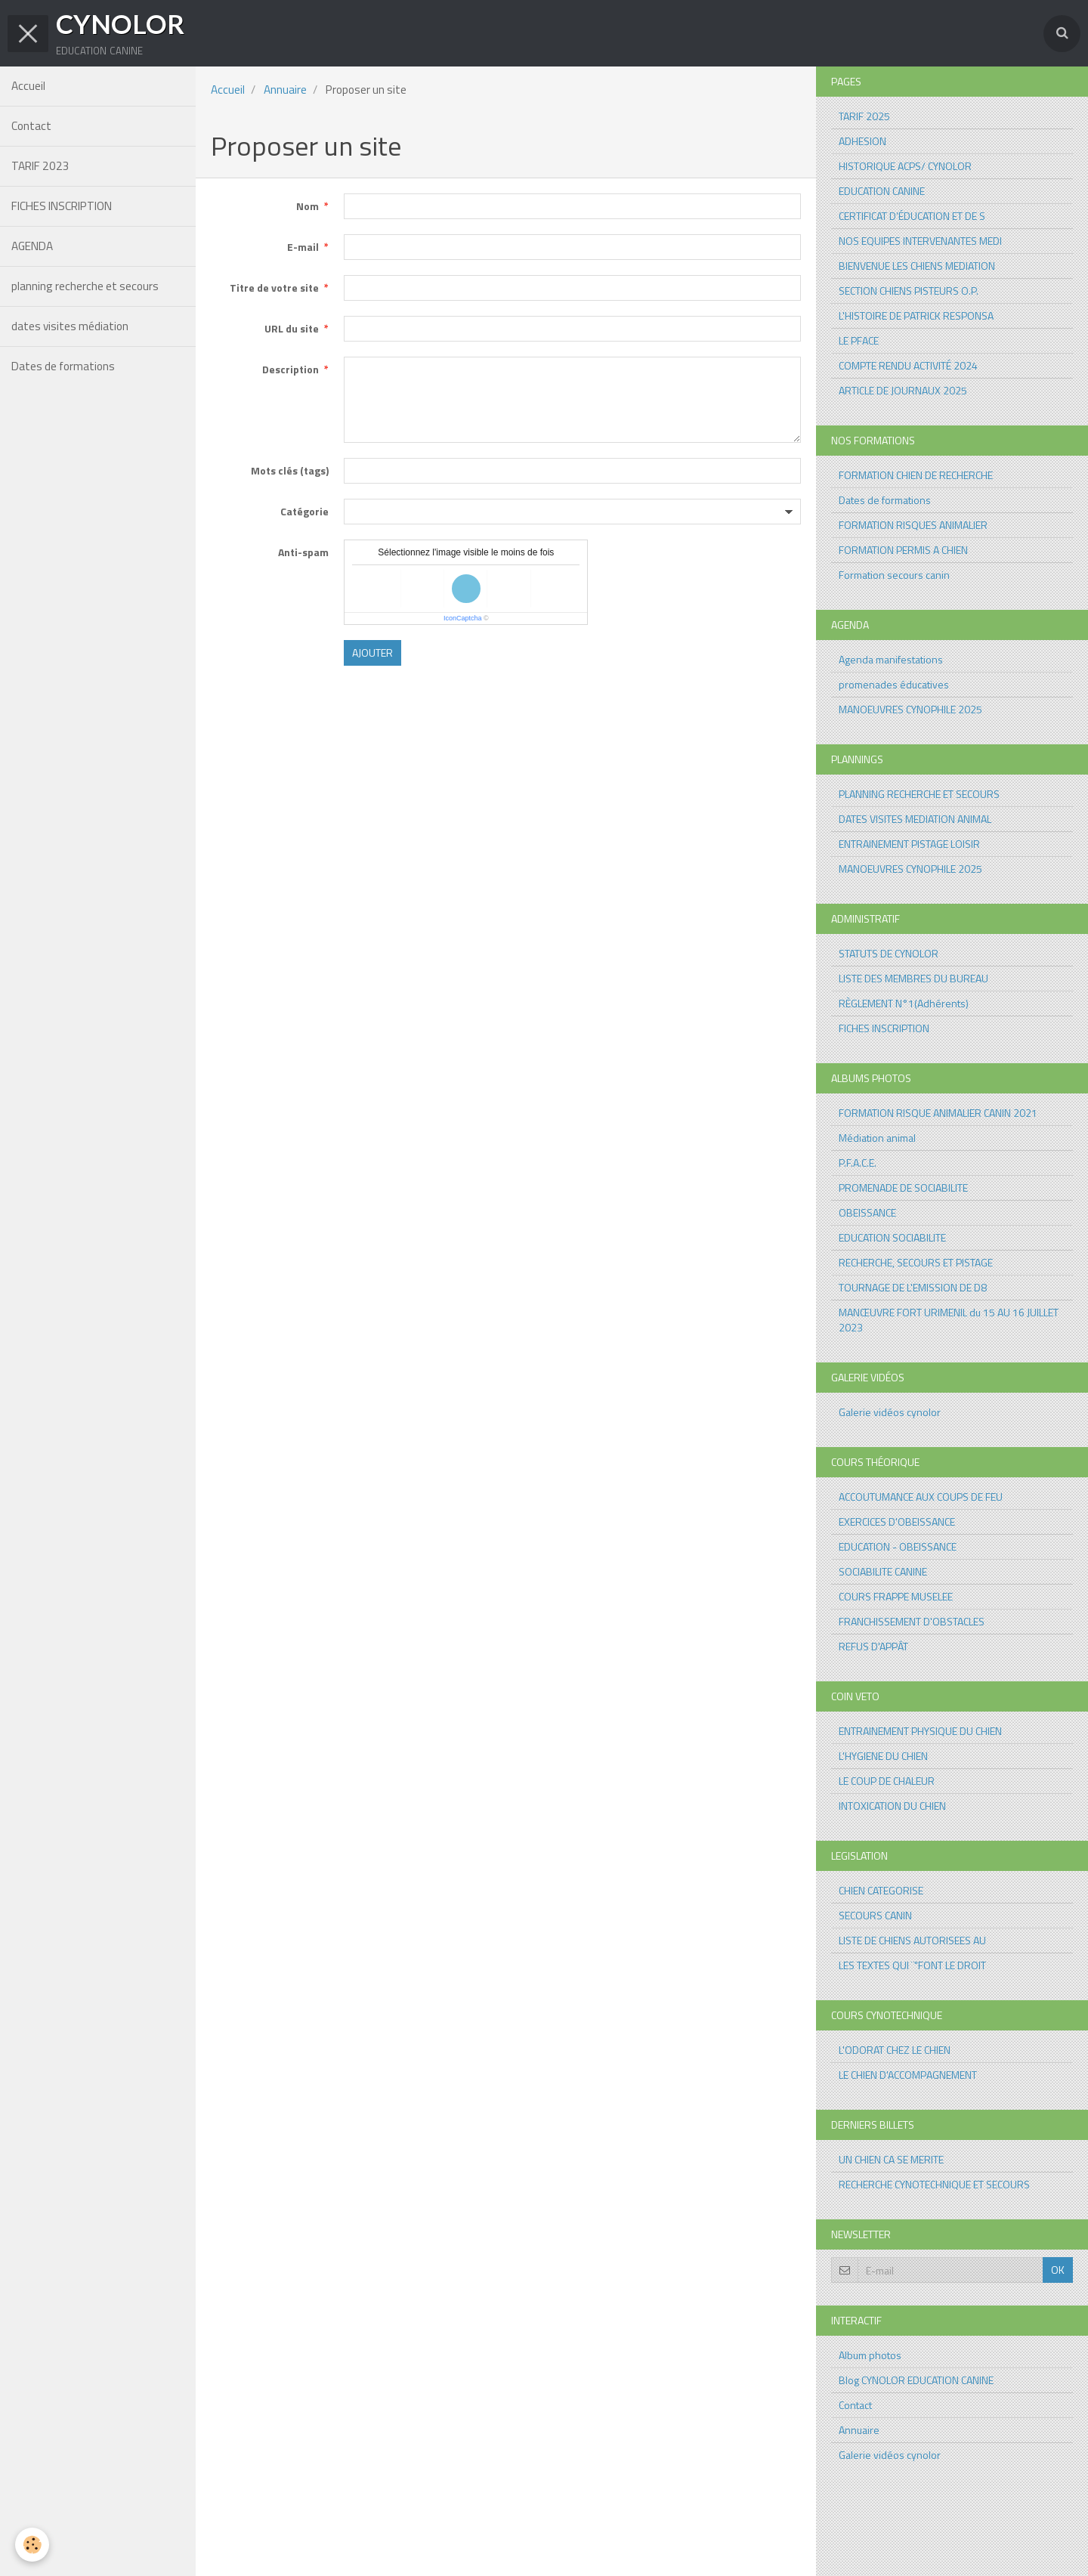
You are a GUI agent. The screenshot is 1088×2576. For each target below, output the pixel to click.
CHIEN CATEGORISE (881, 1890)
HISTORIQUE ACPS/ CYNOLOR (905, 166)
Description (290, 369)
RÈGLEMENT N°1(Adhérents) (904, 1003)
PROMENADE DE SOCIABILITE (903, 1187)
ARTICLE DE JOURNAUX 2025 (903, 390)
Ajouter (372, 652)
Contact (31, 126)
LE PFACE (859, 340)
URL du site (291, 328)
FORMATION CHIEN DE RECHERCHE (916, 475)
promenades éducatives (894, 684)
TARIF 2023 (40, 166)
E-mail (303, 247)
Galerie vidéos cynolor (890, 1412)
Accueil (28, 85)
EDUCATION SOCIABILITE (892, 1237)
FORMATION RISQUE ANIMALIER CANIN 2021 (938, 1113)
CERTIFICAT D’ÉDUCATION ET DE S (912, 216)
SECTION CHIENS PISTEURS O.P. (908, 290)
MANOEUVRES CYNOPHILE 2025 (910, 709)
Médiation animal (877, 1138)
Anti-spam (303, 552)
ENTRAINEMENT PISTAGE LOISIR (909, 844)
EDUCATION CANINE (882, 191)
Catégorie (304, 511)
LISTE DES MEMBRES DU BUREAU (913, 978)
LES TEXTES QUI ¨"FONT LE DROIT (912, 1965)
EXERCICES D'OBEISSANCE (897, 1521)
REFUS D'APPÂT (873, 1646)
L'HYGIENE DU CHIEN (883, 1756)
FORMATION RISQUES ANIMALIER (913, 525)
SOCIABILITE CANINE (883, 1571)
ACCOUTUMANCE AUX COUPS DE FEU (921, 1496)
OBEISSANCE (867, 1212)
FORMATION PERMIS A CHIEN (903, 550)
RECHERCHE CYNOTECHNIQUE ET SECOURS (934, 2184)
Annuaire (285, 89)
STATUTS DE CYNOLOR (888, 953)
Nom (307, 206)
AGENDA (32, 246)
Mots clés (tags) (290, 470)
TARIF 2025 (864, 116)
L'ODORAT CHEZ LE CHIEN (894, 2050)
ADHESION (862, 141)
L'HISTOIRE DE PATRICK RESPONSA (916, 315)
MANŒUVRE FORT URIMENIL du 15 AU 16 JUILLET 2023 (949, 1319)
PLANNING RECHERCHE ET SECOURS (919, 794)
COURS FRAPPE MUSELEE (896, 1596)
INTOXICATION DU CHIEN (892, 1806)
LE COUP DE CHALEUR (887, 1781)
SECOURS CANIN (875, 1915)
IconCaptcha (463, 618)
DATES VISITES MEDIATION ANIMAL (915, 819)
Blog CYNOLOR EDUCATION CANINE (916, 2380)
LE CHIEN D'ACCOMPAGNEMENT (908, 2075)
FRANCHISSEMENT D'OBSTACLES (911, 1621)
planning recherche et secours (85, 286)
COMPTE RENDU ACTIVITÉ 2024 (908, 365)
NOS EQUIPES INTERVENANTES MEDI (920, 241)
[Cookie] (32, 2545)
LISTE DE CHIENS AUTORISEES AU (912, 1940)
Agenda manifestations (891, 659)
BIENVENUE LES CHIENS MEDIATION (917, 266)
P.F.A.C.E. (857, 1162)
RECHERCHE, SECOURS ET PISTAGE (916, 1262)
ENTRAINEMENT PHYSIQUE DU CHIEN (920, 1731)
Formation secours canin (894, 575)
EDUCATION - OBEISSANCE (898, 1546)
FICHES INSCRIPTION (61, 206)
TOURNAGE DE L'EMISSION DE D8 (913, 1287)
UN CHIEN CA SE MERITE (891, 2159)
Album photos (870, 2355)
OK (1058, 2270)
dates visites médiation (69, 326)
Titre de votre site (274, 287)
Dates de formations (63, 366)
